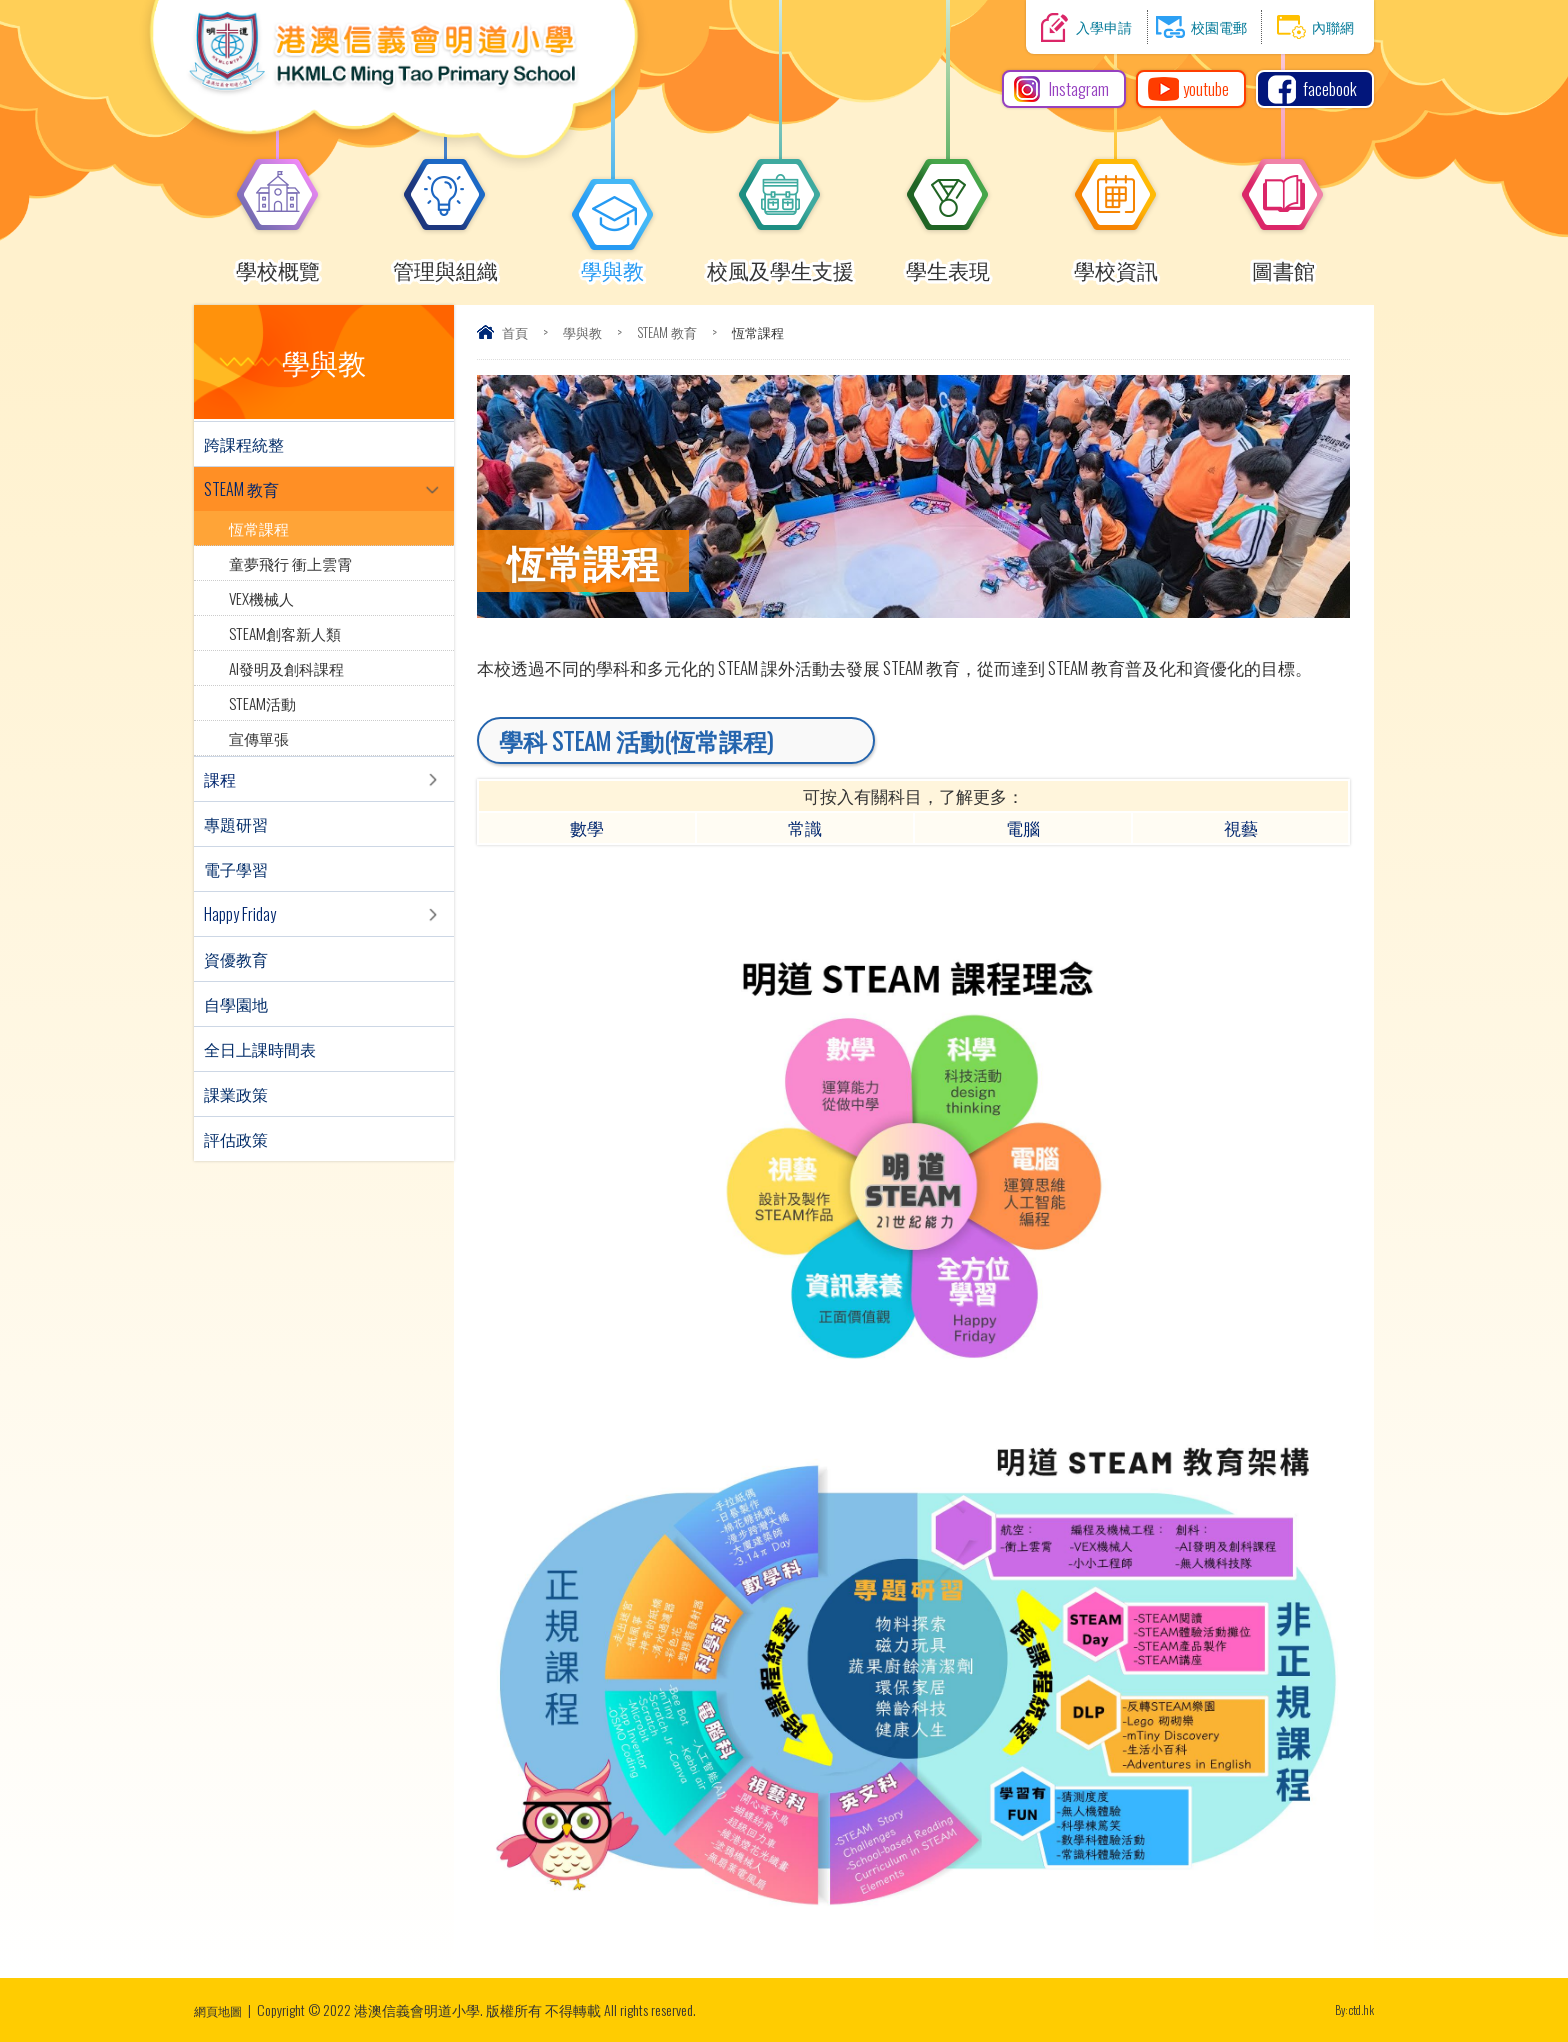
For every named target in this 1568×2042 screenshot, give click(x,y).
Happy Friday (240, 914)
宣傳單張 (259, 738)
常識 (805, 827)
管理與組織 (445, 261)
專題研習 (236, 824)
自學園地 (236, 1004)
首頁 (515, 332)
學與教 (613, 261)
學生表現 (948, 261)
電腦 (1023, 827)
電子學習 (236, 869)
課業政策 (236, 1094)
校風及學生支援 (780, 261)
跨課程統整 (244, 444)
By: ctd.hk (1350, 2009)
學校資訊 (1116, 261)
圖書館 (1283, 261)
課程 (220, 779)
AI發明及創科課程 (286, 668)
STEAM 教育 (667, 332)
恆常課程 (259, 528)
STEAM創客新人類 (285, 633)
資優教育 (236, 959)
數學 (587, 827)
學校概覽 (278, 261)
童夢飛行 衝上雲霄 (290, 563)
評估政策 (236, 1139)
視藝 (1241, 827)
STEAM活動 (262, 703)
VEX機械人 (261, 598)
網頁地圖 (222, 2009)
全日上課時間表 (260, 1049)
